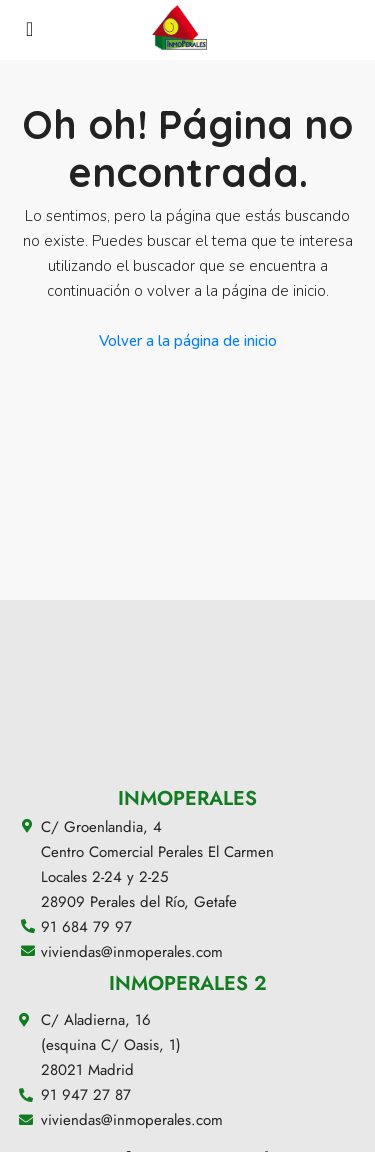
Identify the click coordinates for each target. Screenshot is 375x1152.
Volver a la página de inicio (188, 341)
